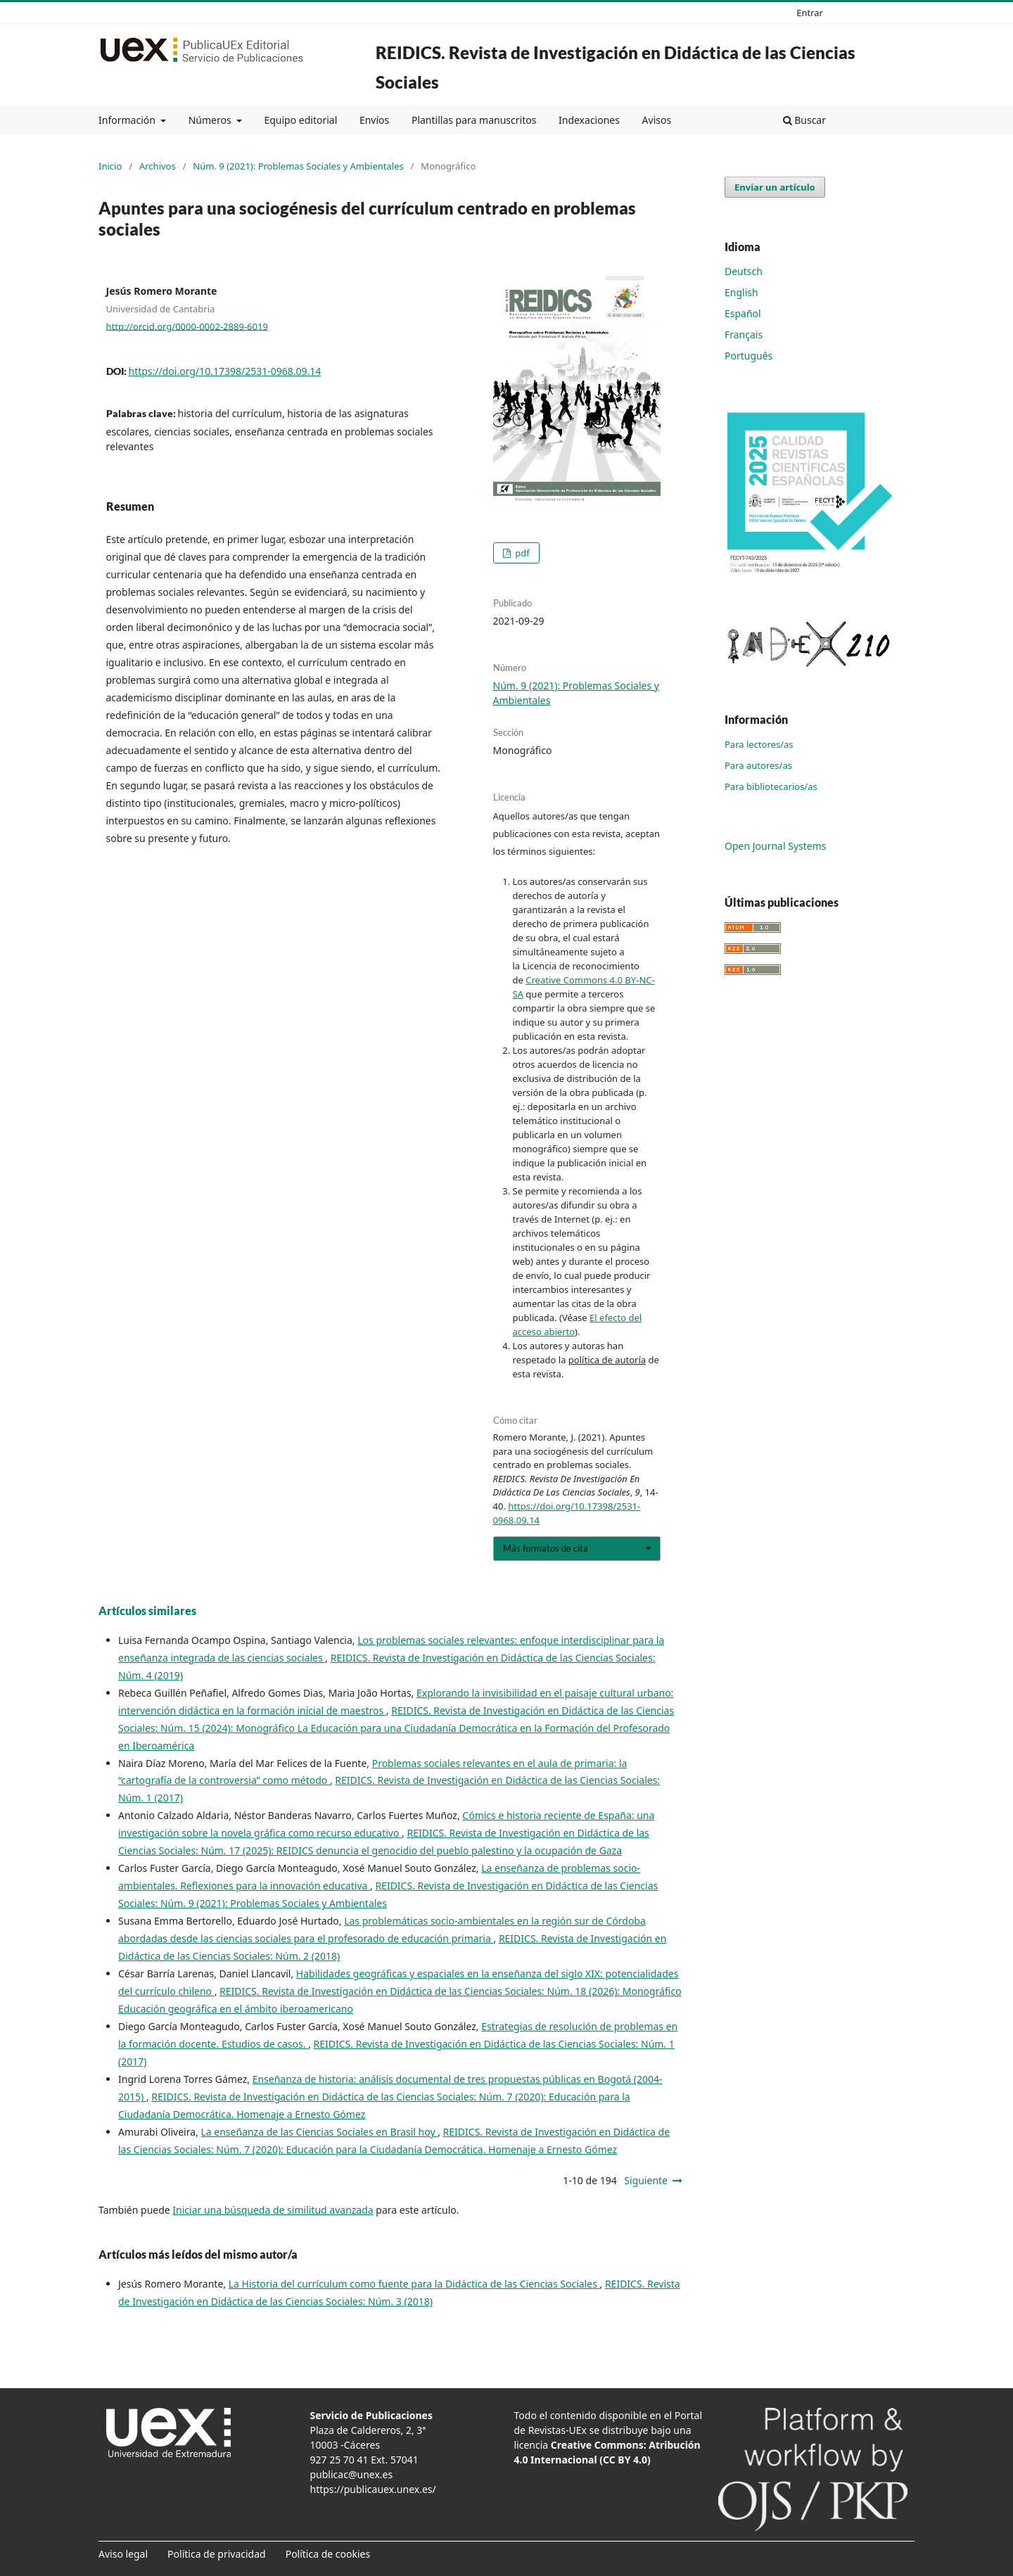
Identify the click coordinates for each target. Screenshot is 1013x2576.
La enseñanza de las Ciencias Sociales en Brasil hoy (319, 2131)
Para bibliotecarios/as (771, 786)
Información (128, 120)
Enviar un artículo (774, 187)
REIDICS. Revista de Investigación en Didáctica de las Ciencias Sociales (615, 67)
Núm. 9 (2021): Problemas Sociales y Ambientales (298, 166)
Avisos (657, 120)
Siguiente (646, 2180)
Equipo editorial (300, 120)
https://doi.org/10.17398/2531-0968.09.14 (225, 371)
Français (744, 334)
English (741, 292)
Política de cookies (328, 2554)
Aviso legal (123, 2554)
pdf (521, 553)
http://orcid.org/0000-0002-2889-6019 (187, 325)
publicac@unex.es (351, 2474)
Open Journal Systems (776, 846)
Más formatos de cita (545, 1548)
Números (211, 120)
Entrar (809, 12)
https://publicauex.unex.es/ (373, 2489)
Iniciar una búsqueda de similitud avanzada (272, 2210)
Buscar (804, 120)
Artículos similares (147, 1610)
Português (748, 355)
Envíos (374, 120)
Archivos (157, 166)
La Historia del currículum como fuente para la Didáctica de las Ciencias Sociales (414, 2283)
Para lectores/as (759, 744)
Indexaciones (589, 120)
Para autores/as (758, 765)
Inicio (110, 166)
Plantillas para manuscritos (474, 120)
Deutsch (744, 271)
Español (743, 313)
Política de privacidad (216, 2554)
